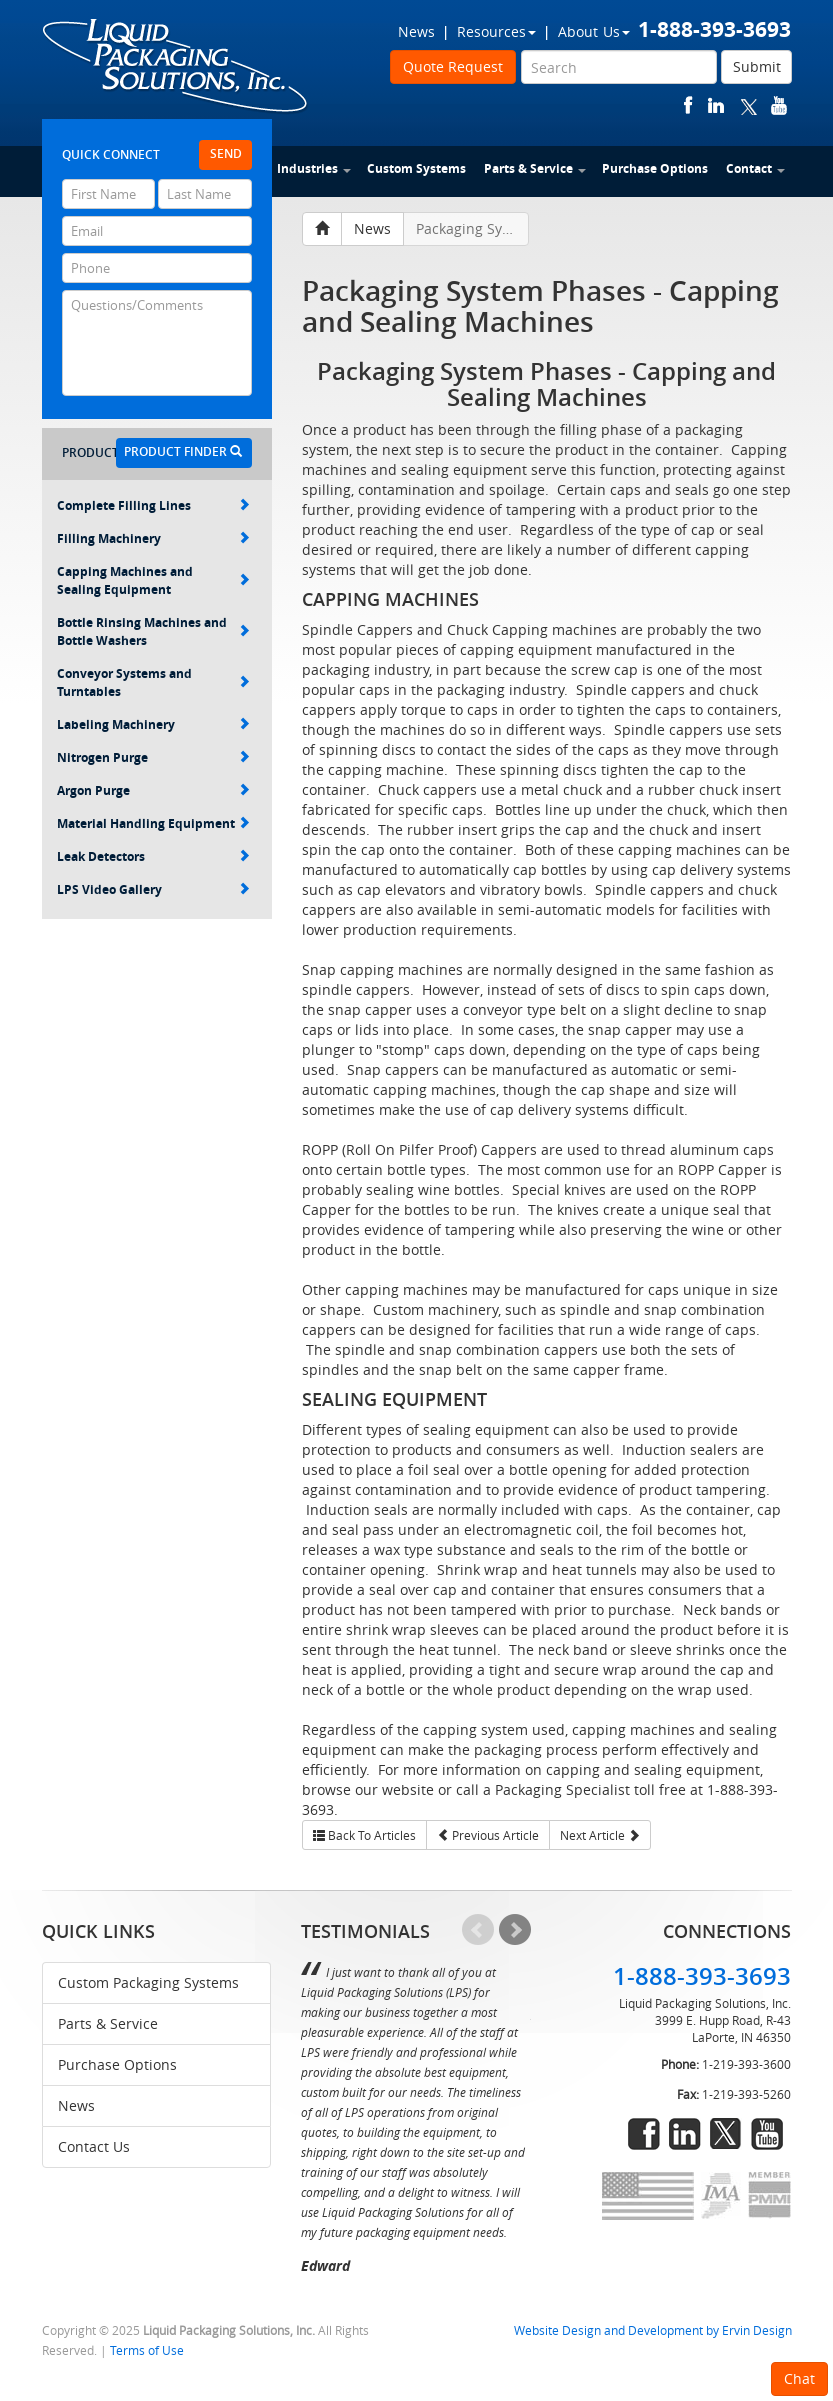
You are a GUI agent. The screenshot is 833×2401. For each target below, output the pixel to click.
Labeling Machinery (153, 724)
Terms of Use (147, 2350)
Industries (314, 168)
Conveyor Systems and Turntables (153, 682)
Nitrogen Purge (153, 757)
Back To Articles (364, 1835)
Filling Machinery (153, 538)
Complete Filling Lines (153, 505)
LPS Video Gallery (153, 889)
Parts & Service (535, 168)
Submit (757, 66)
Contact (755, 168)
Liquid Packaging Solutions (176, 67)
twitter (749, 105)
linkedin (716, 105)
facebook (688, 105)
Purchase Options (655, 168)
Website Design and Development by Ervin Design (653, 2330)
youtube (779, 105)
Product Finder (183, 451)
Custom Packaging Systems (148, 1982)
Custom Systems (416, 168)
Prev (478, 1930)
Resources (496, 31)
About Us (594, 31)
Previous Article (488, 1835)
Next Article (600, 1835)
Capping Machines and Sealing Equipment (153, 580)
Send (226, 153)
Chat (799, 2378)
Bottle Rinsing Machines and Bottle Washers (153, 631)
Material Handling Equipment (153, 823)
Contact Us (94, 2146)
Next (515, 1930)
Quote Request (453, 66)
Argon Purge (153, 790)
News (416, 31)
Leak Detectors (153, 856)
